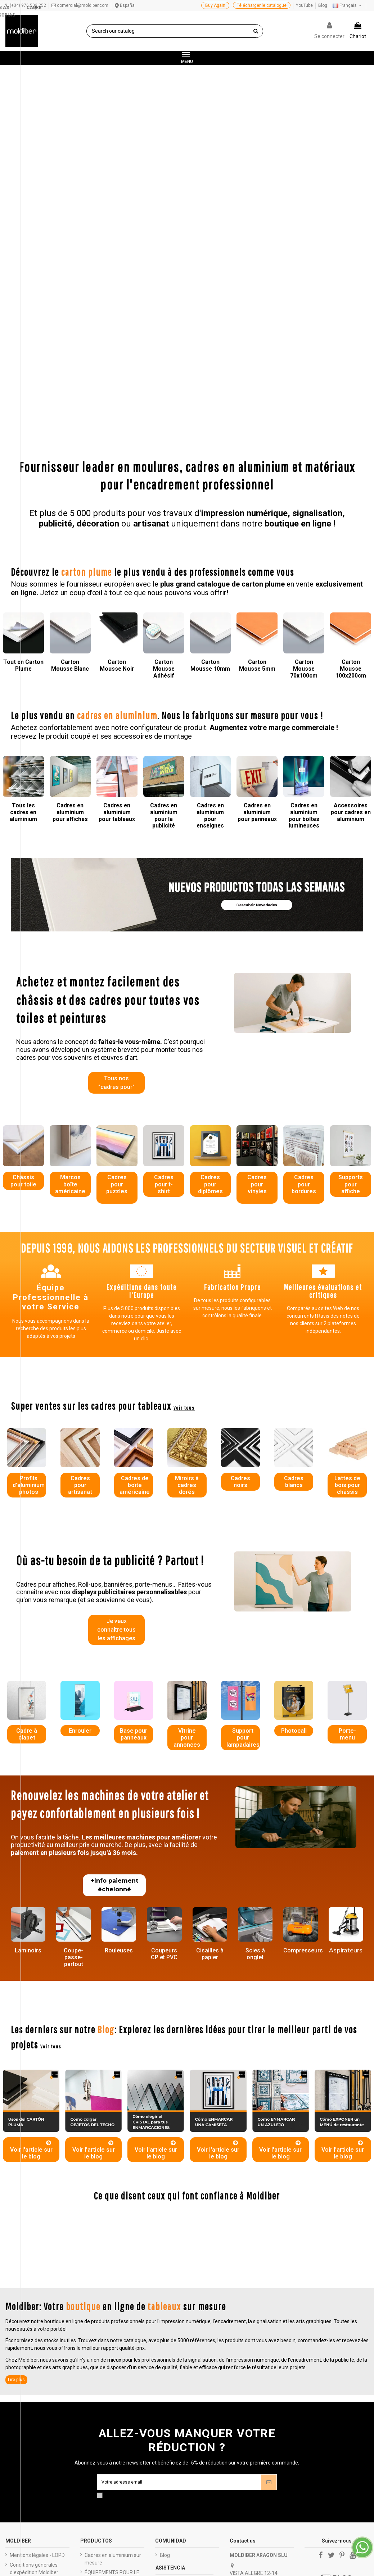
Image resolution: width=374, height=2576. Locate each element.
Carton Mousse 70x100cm (303, 380)
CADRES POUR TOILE (109, 2398)
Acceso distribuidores (184, 2338)
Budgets (19, 2330)
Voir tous (184, 1121)
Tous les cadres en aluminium (23, 524)
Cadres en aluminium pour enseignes (210, 527)
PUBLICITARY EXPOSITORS (100, 2385)
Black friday (23, 2339)
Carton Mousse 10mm (210, 377)
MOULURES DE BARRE (110, 2333)
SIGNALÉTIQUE (101, 2444)
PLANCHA (96, 2343)
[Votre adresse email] (179, 2200)
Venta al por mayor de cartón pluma (185, 2351)
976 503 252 (250, 2318)
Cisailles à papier (210, 1670)
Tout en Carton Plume (23, 377)
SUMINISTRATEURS (107, 2372)
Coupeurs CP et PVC (164, 1670)
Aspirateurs (345, 1666)
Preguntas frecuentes (185, 2301)
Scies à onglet (255, 1670)
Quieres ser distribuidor (186, 2328)
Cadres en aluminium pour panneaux (257, 524)
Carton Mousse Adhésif (164, 380)
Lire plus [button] (16, 2096)
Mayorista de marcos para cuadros (184, 2368)
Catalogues (23, 2320)
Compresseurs (303, 1666)
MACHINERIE (99, 2435)
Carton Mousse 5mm (257, 377)
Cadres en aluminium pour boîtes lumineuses (304, 527)
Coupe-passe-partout (73, 1673)
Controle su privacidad (336, 2344)
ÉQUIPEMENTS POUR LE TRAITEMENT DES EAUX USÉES (112, 2299)
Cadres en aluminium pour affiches (70, 524)
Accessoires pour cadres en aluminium (351, 524)
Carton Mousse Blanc (70, 377)
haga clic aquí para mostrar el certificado (207, 2549)
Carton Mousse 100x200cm (350, 380)
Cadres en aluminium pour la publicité (163, 527)
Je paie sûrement (30, 2301)
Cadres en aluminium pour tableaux (117, 524)
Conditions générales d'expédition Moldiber (34, 2287)
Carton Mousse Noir (117, 377)
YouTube (304, 5)
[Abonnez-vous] (268, 2200)
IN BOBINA (96, 2352)
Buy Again (215, 5)
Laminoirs (28, 1666)
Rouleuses (119, 1666)
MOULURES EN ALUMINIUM (101, 2411)
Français (348, 5)
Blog (322, 5)
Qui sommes (24, 2310)
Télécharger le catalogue (262, 5)
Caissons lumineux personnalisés (106, 2320)
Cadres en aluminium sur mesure (113, 2278)
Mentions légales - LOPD (37, 2274)
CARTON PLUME (103, 2425)
